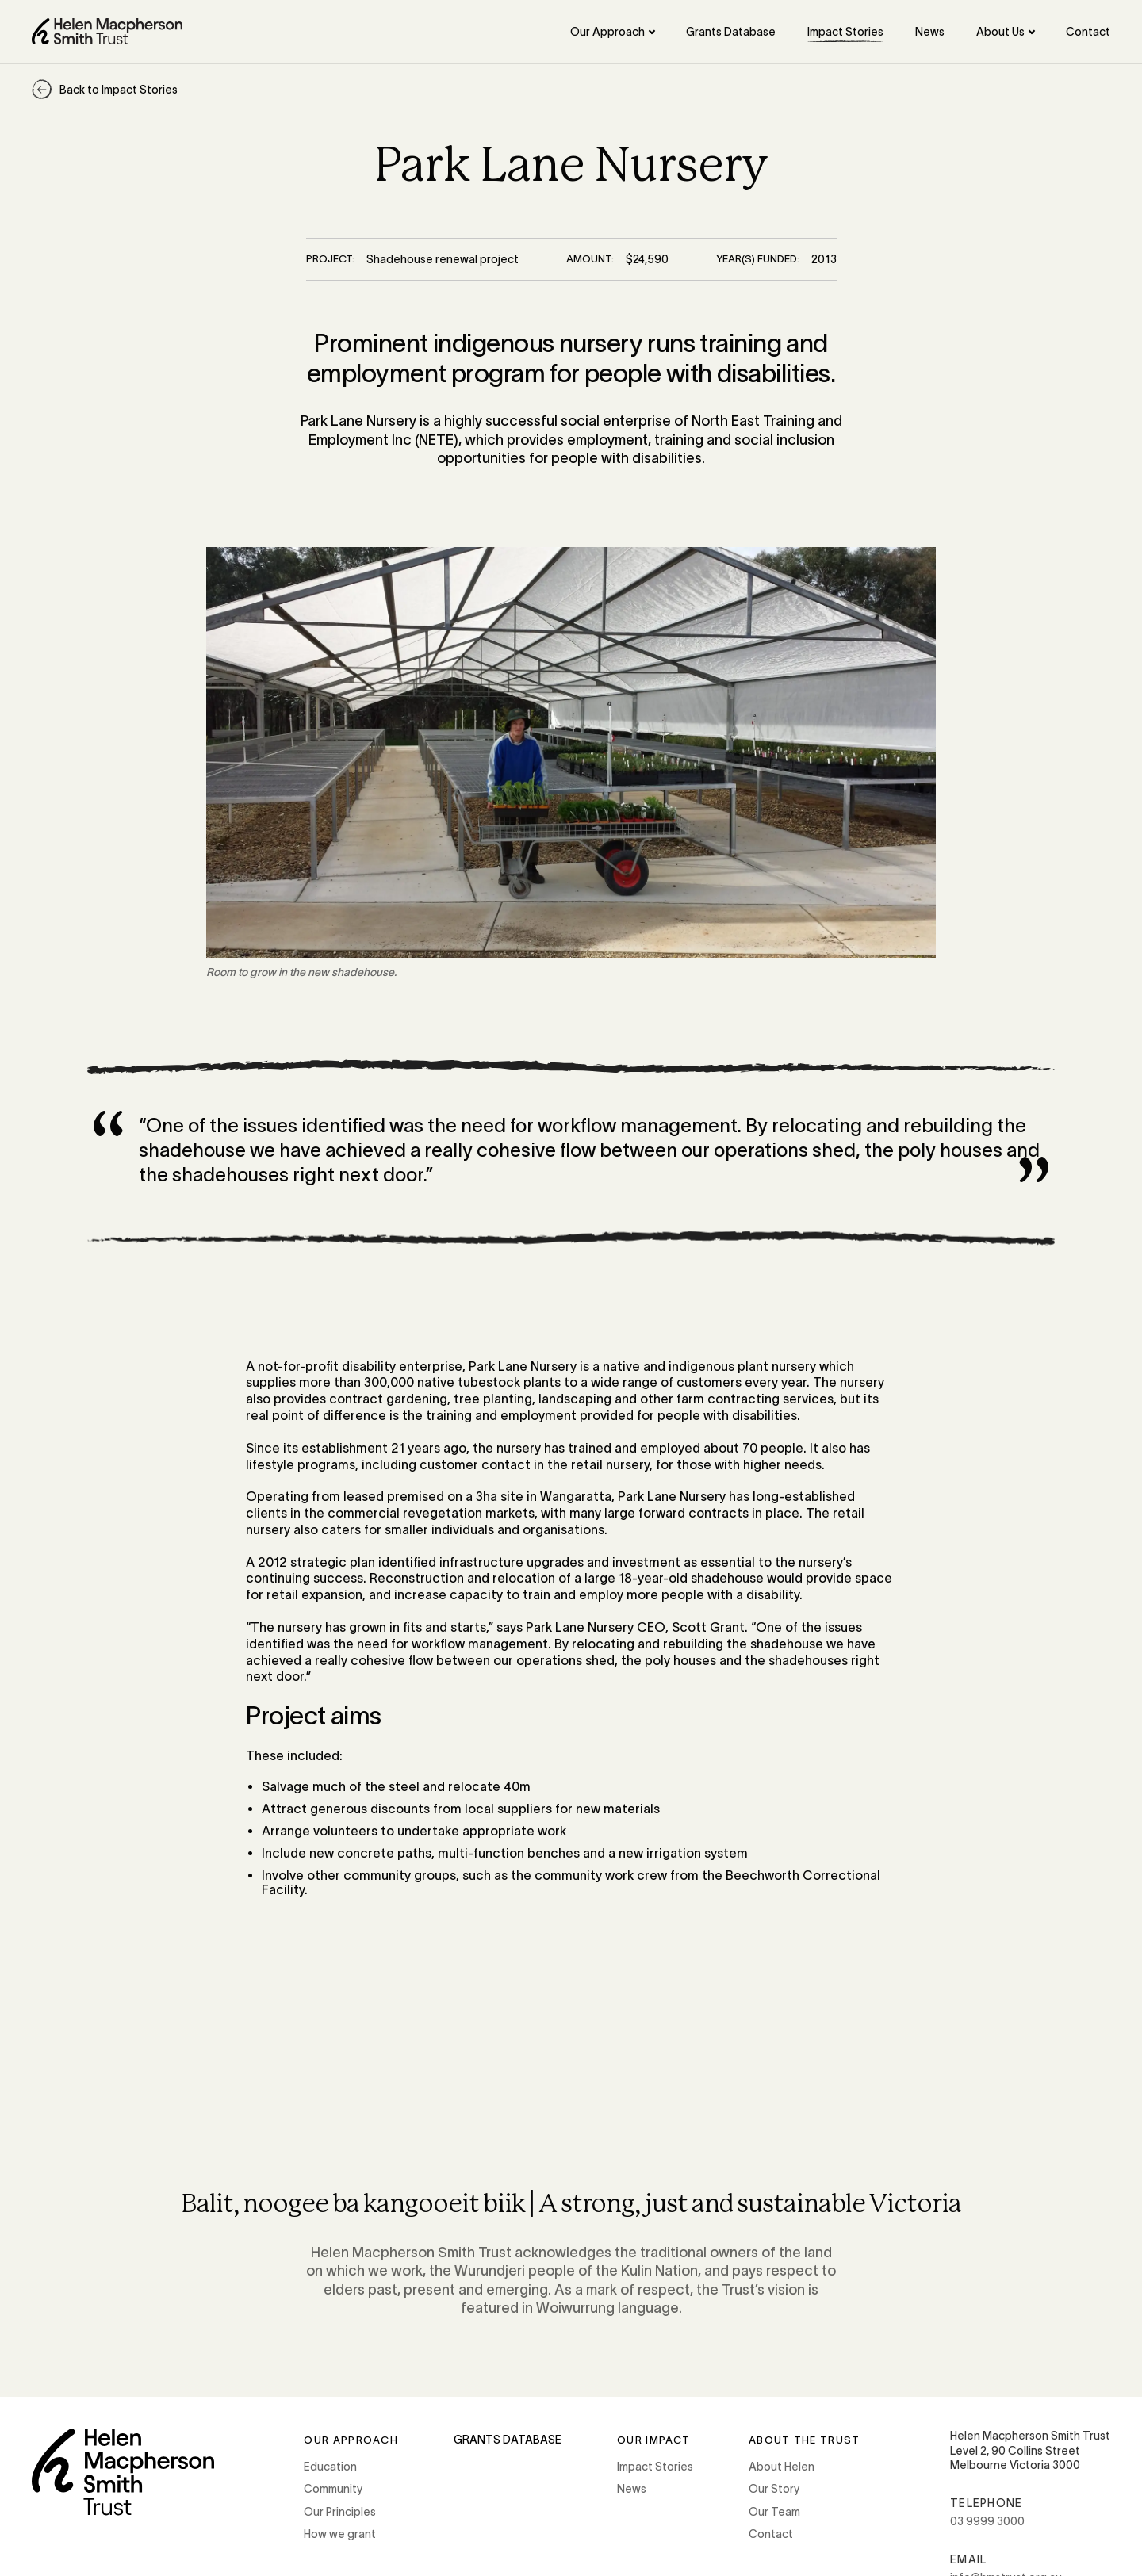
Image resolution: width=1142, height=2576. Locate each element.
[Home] (107, 31)
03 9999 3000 (987, 2521)
